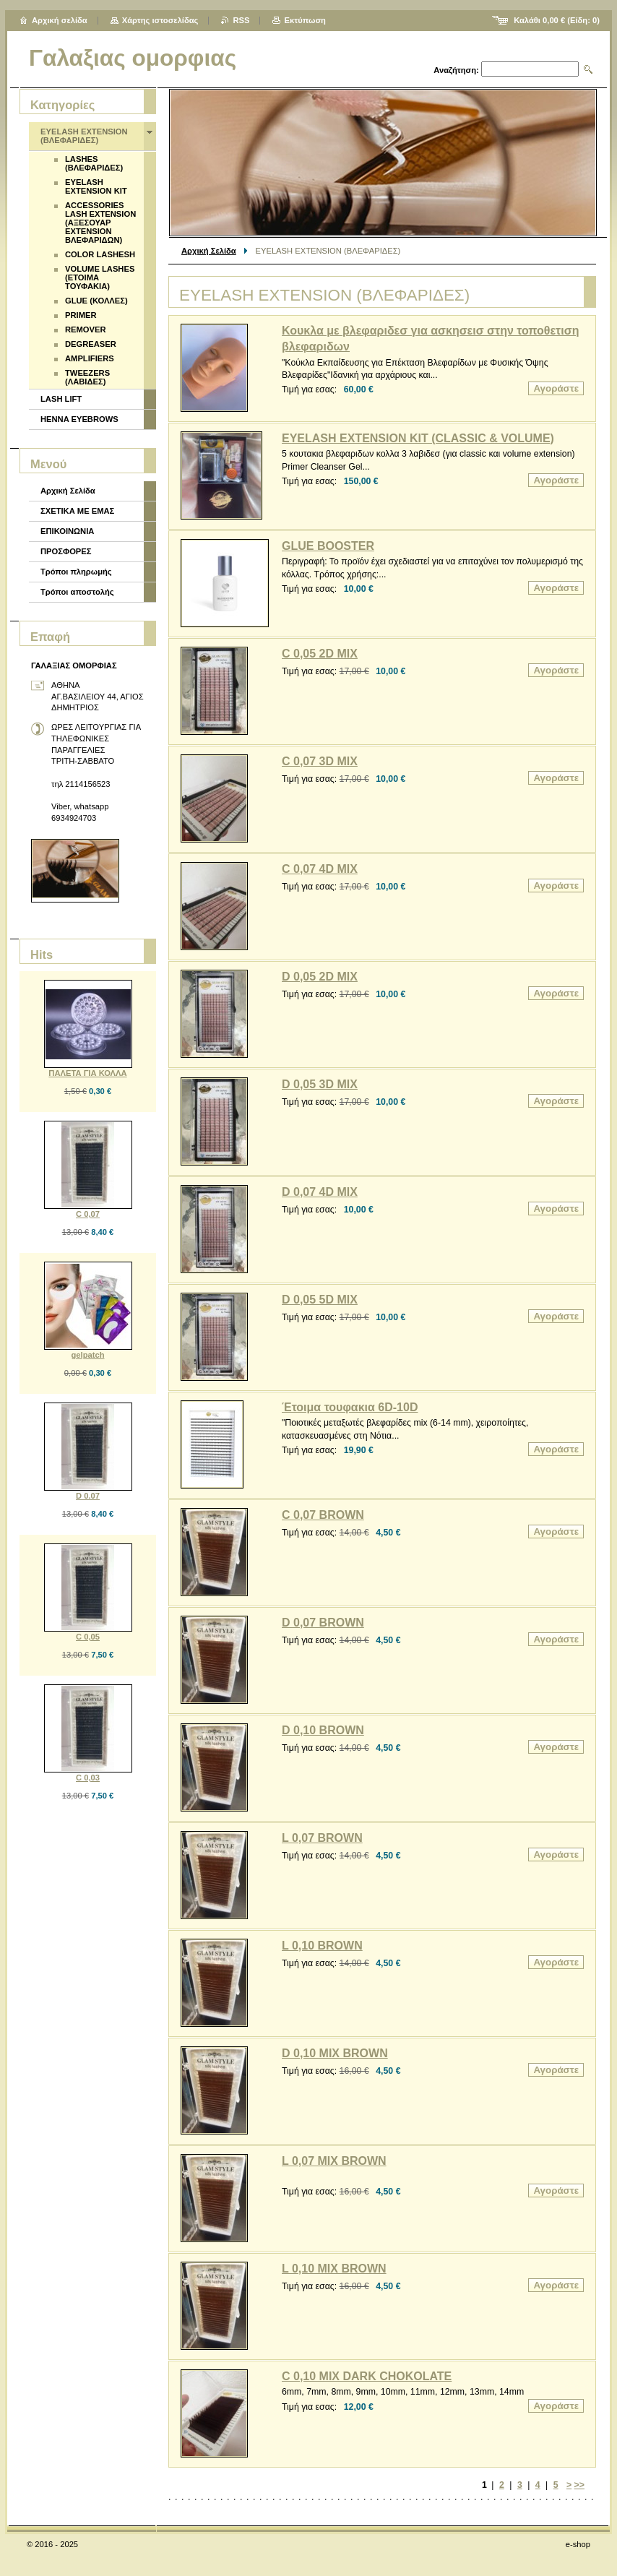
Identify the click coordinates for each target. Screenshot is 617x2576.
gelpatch (87, 1355)
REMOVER (85, 329)
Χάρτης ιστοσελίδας (160, 20)
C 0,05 (88, 1636)
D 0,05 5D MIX (320, 1299)
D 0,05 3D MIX (320, 1084)
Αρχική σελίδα (59, 20)
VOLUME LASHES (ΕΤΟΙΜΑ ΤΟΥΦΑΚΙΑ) (99, 277)
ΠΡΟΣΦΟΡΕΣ (65, 551)
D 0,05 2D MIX (320, 976)
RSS (241, 20)
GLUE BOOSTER (328, 546)
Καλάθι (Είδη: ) (557, 20)
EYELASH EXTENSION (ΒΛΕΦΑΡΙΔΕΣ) (84, 136)
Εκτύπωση (304, 20)
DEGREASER (90, 344)
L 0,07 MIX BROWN (334, 2161)
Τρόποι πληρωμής (76, 571)
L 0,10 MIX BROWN (334, 2268)
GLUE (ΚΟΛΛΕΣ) (96, 300)
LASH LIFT (61, 399)
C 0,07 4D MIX (320, 869)
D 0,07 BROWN (323, 1622)
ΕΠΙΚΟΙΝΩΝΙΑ (67, 531)
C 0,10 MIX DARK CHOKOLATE (367, 2376)
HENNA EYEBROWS (79, 419)
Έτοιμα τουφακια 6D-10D (350, 1407)
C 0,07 (88, 1214)
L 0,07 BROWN (322, 1838)
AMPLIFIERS (89, 358)
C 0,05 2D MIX (320, 653)
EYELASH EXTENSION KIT (96, 186)
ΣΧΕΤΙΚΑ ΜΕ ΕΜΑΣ (77, 511)
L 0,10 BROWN (322, 1945)
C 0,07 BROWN (323, 1515)
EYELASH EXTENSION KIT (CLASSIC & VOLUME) (418, 438)
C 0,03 (88, 1777)
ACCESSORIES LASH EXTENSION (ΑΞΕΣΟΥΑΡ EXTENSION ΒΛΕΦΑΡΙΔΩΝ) (100, 222)
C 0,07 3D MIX (320, 761)
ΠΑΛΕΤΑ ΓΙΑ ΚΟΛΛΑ (87, 1073)
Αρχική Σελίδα (208, 250)
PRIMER (81, 315)
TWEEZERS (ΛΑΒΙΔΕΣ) (87, 377)
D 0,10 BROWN (323, 1730)
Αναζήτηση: (456, 70)
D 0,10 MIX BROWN (335, 2053)
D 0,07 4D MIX (320, 1192)
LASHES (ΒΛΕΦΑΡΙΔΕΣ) (94, 163)
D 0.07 (88, 1495)
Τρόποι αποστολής (77, 591)
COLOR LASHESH (100, 254)
